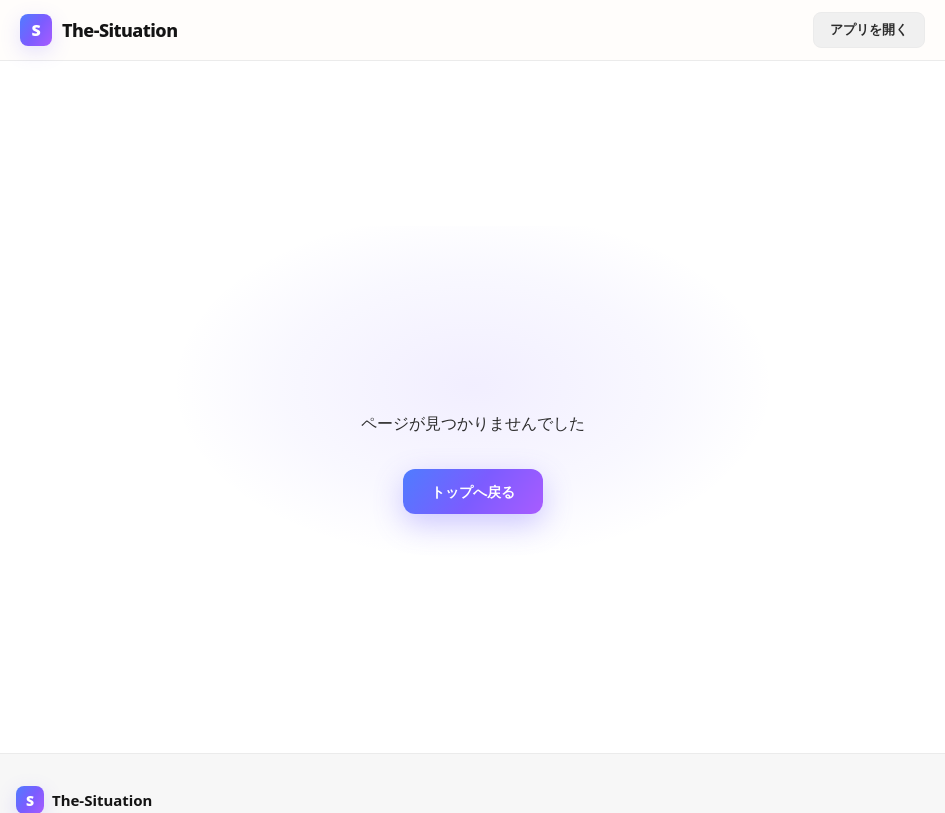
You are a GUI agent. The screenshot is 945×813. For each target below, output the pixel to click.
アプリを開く (869, 29)
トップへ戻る (473, 491)
